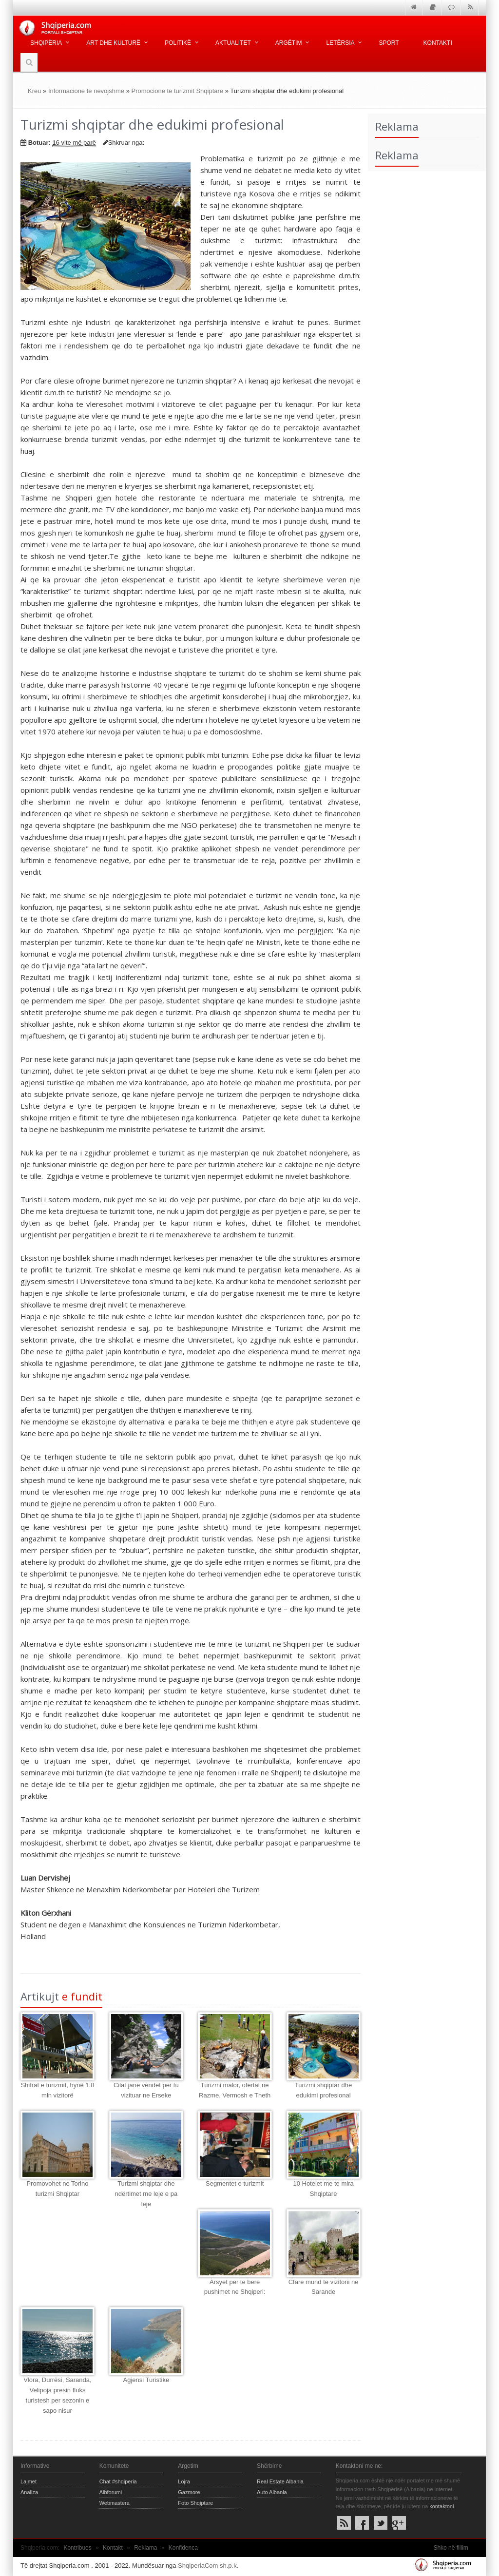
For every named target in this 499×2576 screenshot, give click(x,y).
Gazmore (189, 2492)
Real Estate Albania (280, 2481)
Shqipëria (46, 42)
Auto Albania (272, 2492)
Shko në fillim (450, 2547)
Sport (389, 42)
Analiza (29, 2492)
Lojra (184, 2481)
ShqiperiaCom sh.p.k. (208, 2565)
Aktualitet (233, 42)
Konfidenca (183, 2547)
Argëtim (288, 42)
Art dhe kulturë (113, 42)
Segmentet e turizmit (235, 2183)
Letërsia (340, 42)
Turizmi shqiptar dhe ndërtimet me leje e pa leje (146, 2194)
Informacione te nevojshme (86, 91)
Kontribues (77, 2547)
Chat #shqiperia (118, 2481)
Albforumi (110, 2492)
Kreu (34, 91)
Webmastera (114, 2503)
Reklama (145, 2547)
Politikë (178, 42)
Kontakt (113, 2547)
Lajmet (28, 2481)
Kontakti (437, 42)
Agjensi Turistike (146, 2380)
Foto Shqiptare (195, 2503)
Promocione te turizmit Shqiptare (178, 91)
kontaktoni (441, 2506)
